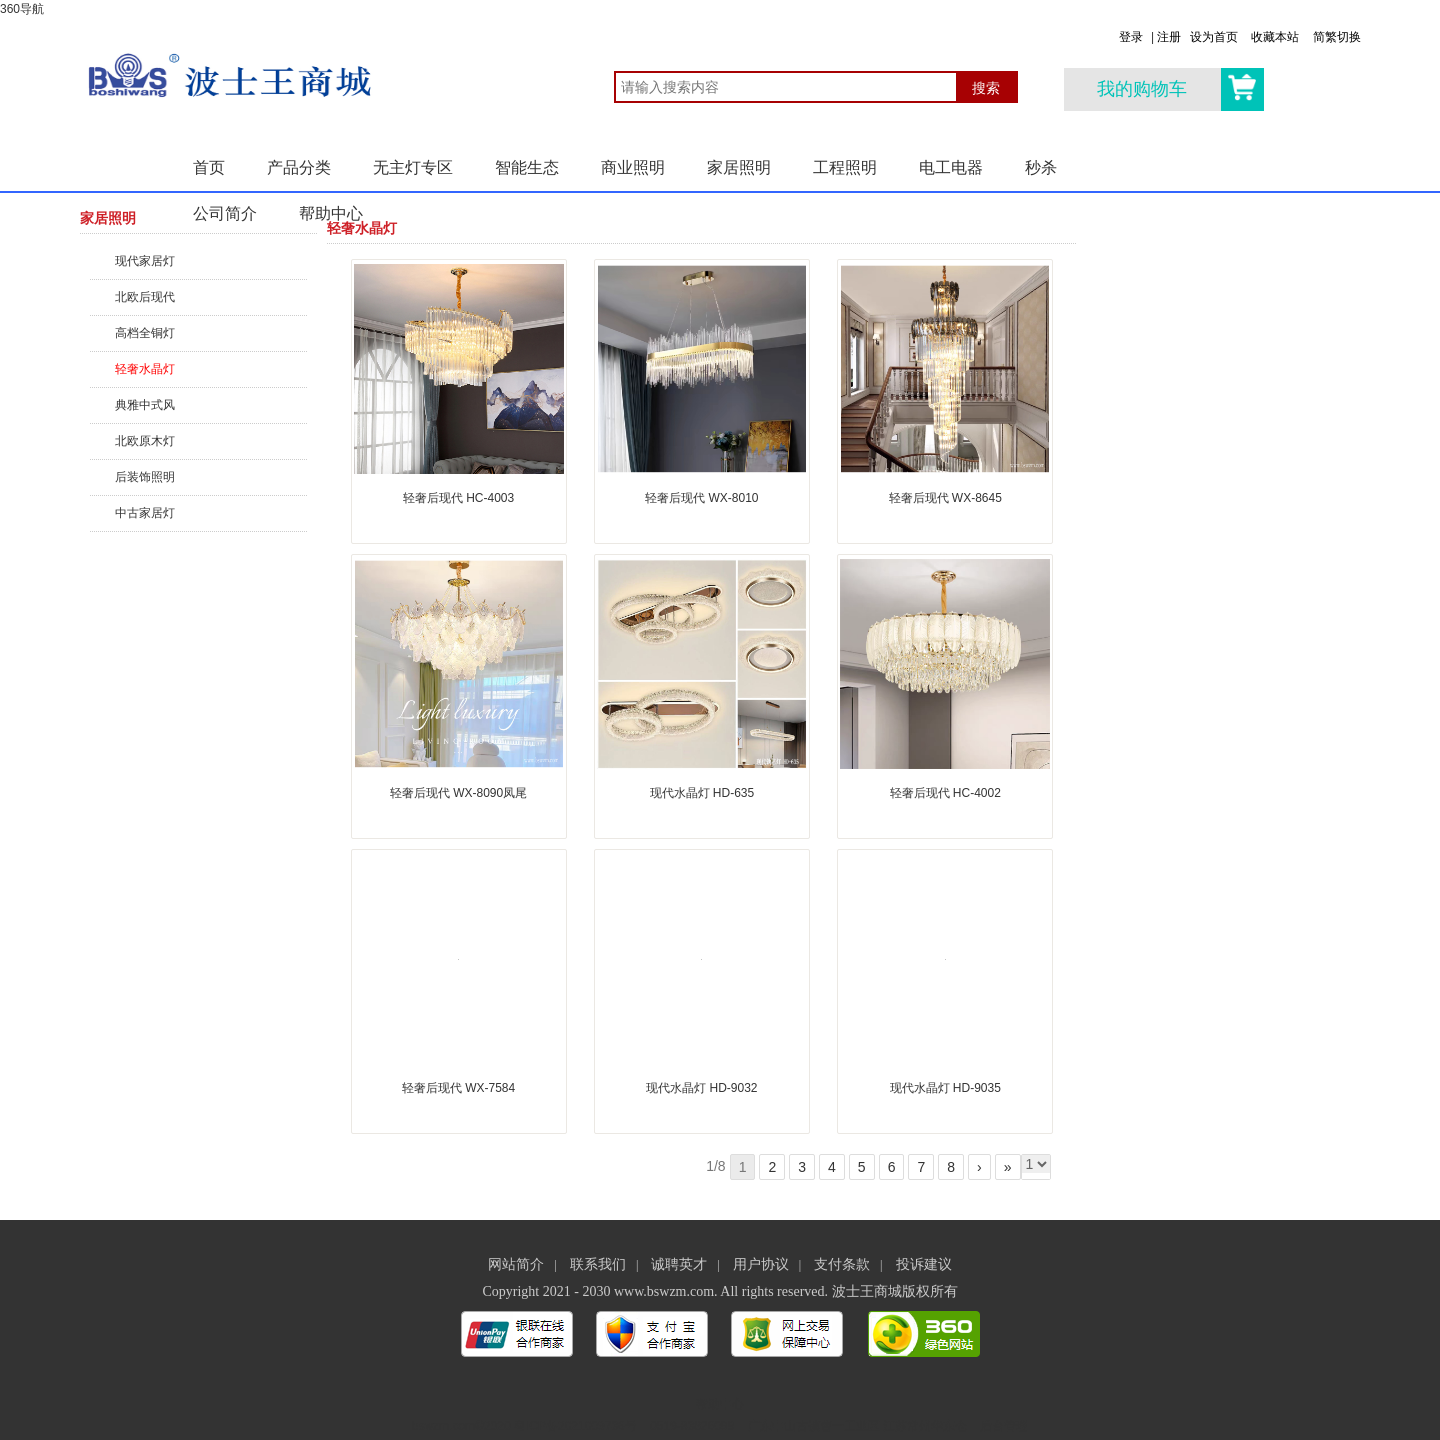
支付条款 (842, 1264)
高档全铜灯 (145, 333)
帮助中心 (331, 213)
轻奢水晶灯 (145, 369)
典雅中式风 (145, 405)
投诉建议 (924, 1264)
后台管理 (1004, 1426)
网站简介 (516, 1264)
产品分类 (299, 167)
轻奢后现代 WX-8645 (945, 498)
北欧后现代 (145, 297)
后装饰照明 (145, 477)
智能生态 (527, 167)
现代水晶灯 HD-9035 (945, 1088)
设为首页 (1214, 37)
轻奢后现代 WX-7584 (458, 1088)
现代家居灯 (145, 261)
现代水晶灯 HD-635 (702, 793)
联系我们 (598, 1264)
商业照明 (633, 167)
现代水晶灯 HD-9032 (701, 1088)
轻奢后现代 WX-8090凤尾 (458, 793)
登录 (1131, 37)
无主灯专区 (413, 167)
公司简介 (225, 213)
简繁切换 (1337, 37)
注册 (1169, 37)
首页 (209, 167)
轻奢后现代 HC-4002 (945, 793)
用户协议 (761, 1264)
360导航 (22, 9)
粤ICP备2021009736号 (575, 1426)
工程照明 (845, 167)
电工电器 (951, 167)
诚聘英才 (679, 1264)
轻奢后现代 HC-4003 (458, 498)
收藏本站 (1275, 37)
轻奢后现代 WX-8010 (701, 498)
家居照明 (739, 167)
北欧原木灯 (145, 441)
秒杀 (1041, 167)
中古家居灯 (145, 513)
